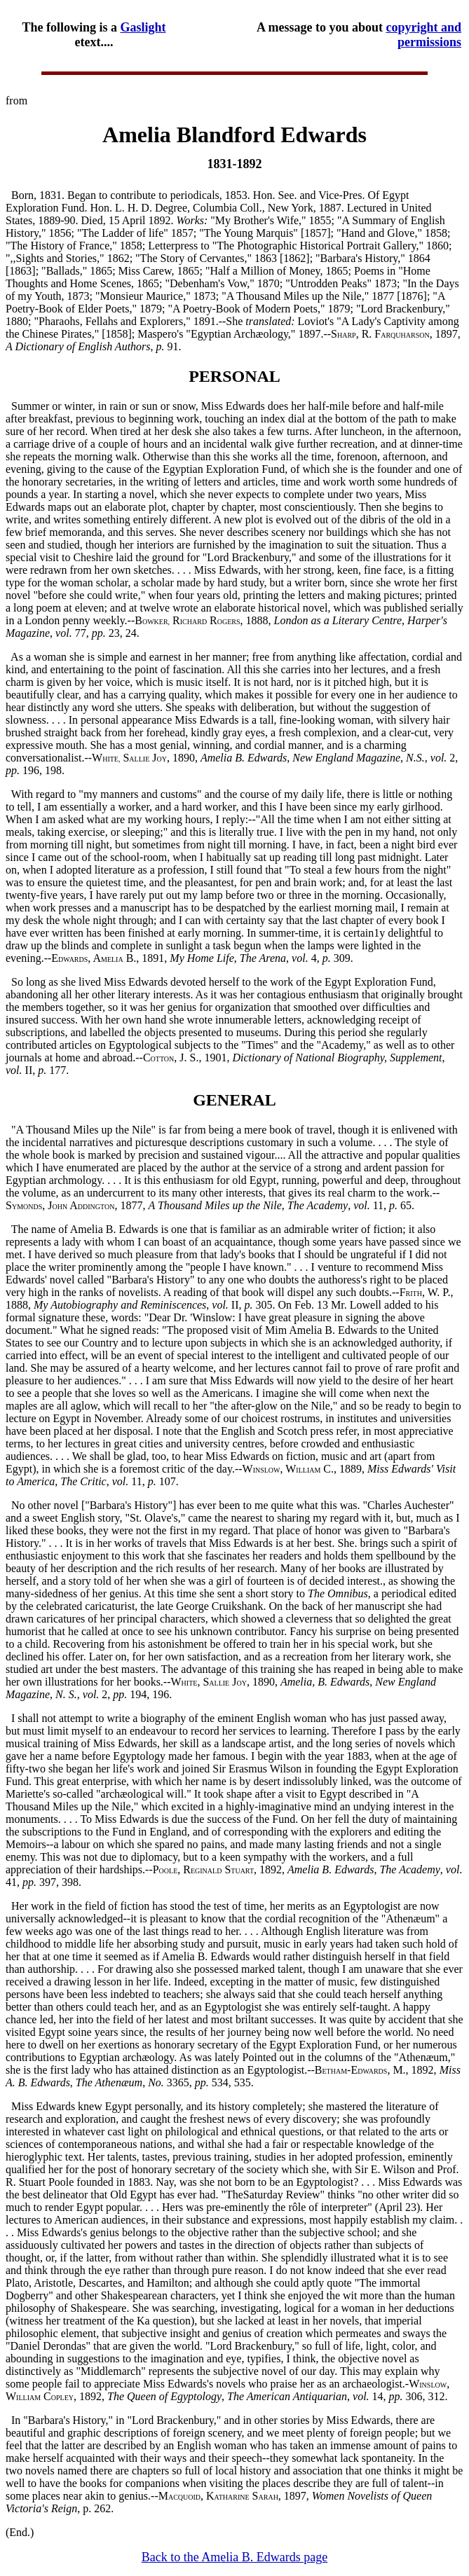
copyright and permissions (423, 34)
